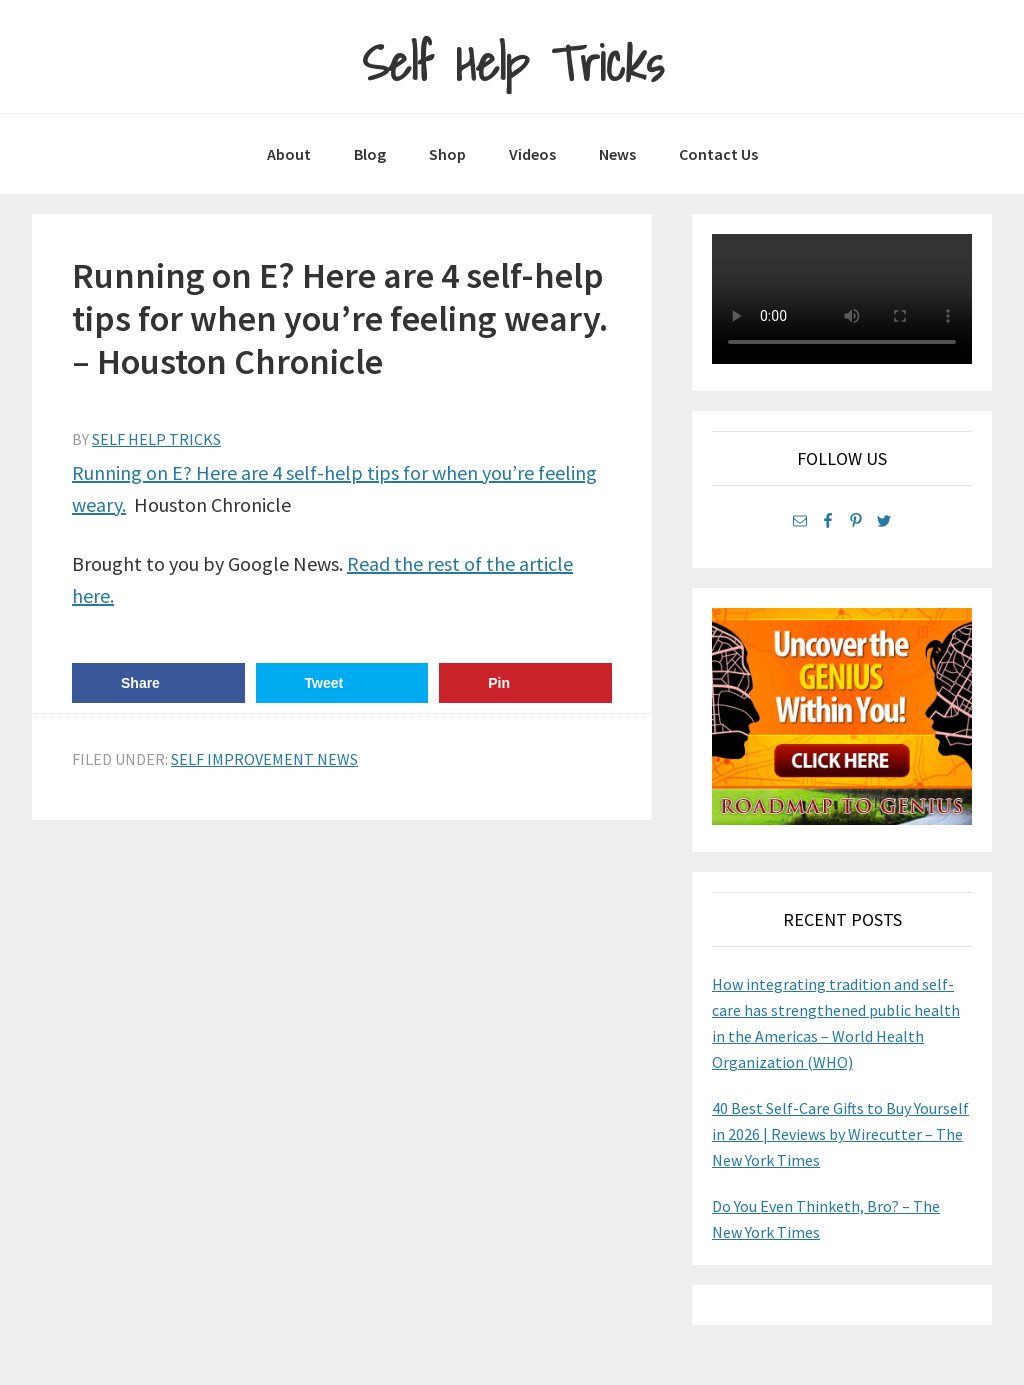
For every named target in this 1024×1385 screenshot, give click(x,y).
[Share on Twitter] (342, 683)
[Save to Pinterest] (525, 683)
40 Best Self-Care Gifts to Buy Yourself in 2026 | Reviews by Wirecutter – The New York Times (840, 1134)
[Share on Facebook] (158, 683)
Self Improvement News (264, 759)
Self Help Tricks (512, 63)
